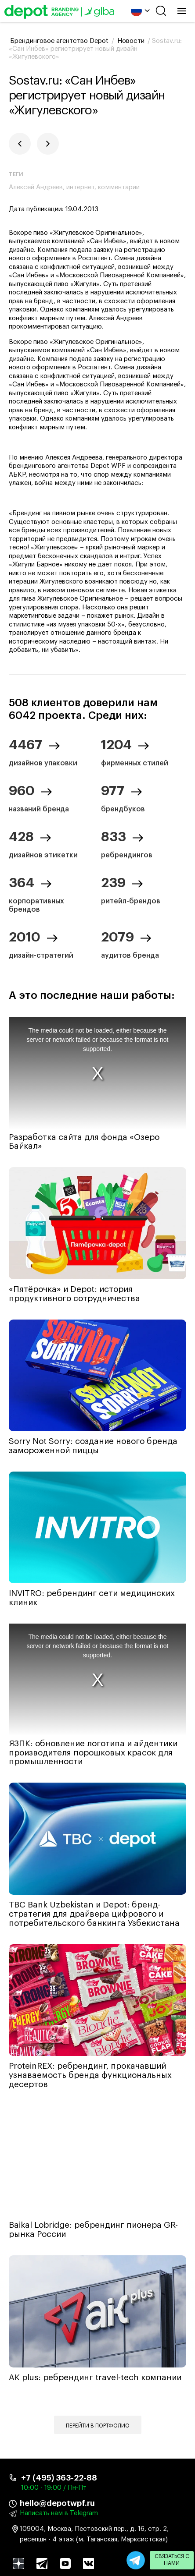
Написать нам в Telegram (59, 2513)
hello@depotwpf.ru (57, 2503)
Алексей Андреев (36, 187)
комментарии (119, 187)
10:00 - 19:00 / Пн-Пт (54, 2487)
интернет (80, 187)
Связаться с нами (172, 2560)
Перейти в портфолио (98, 2425)
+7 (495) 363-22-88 (59, 2478)
